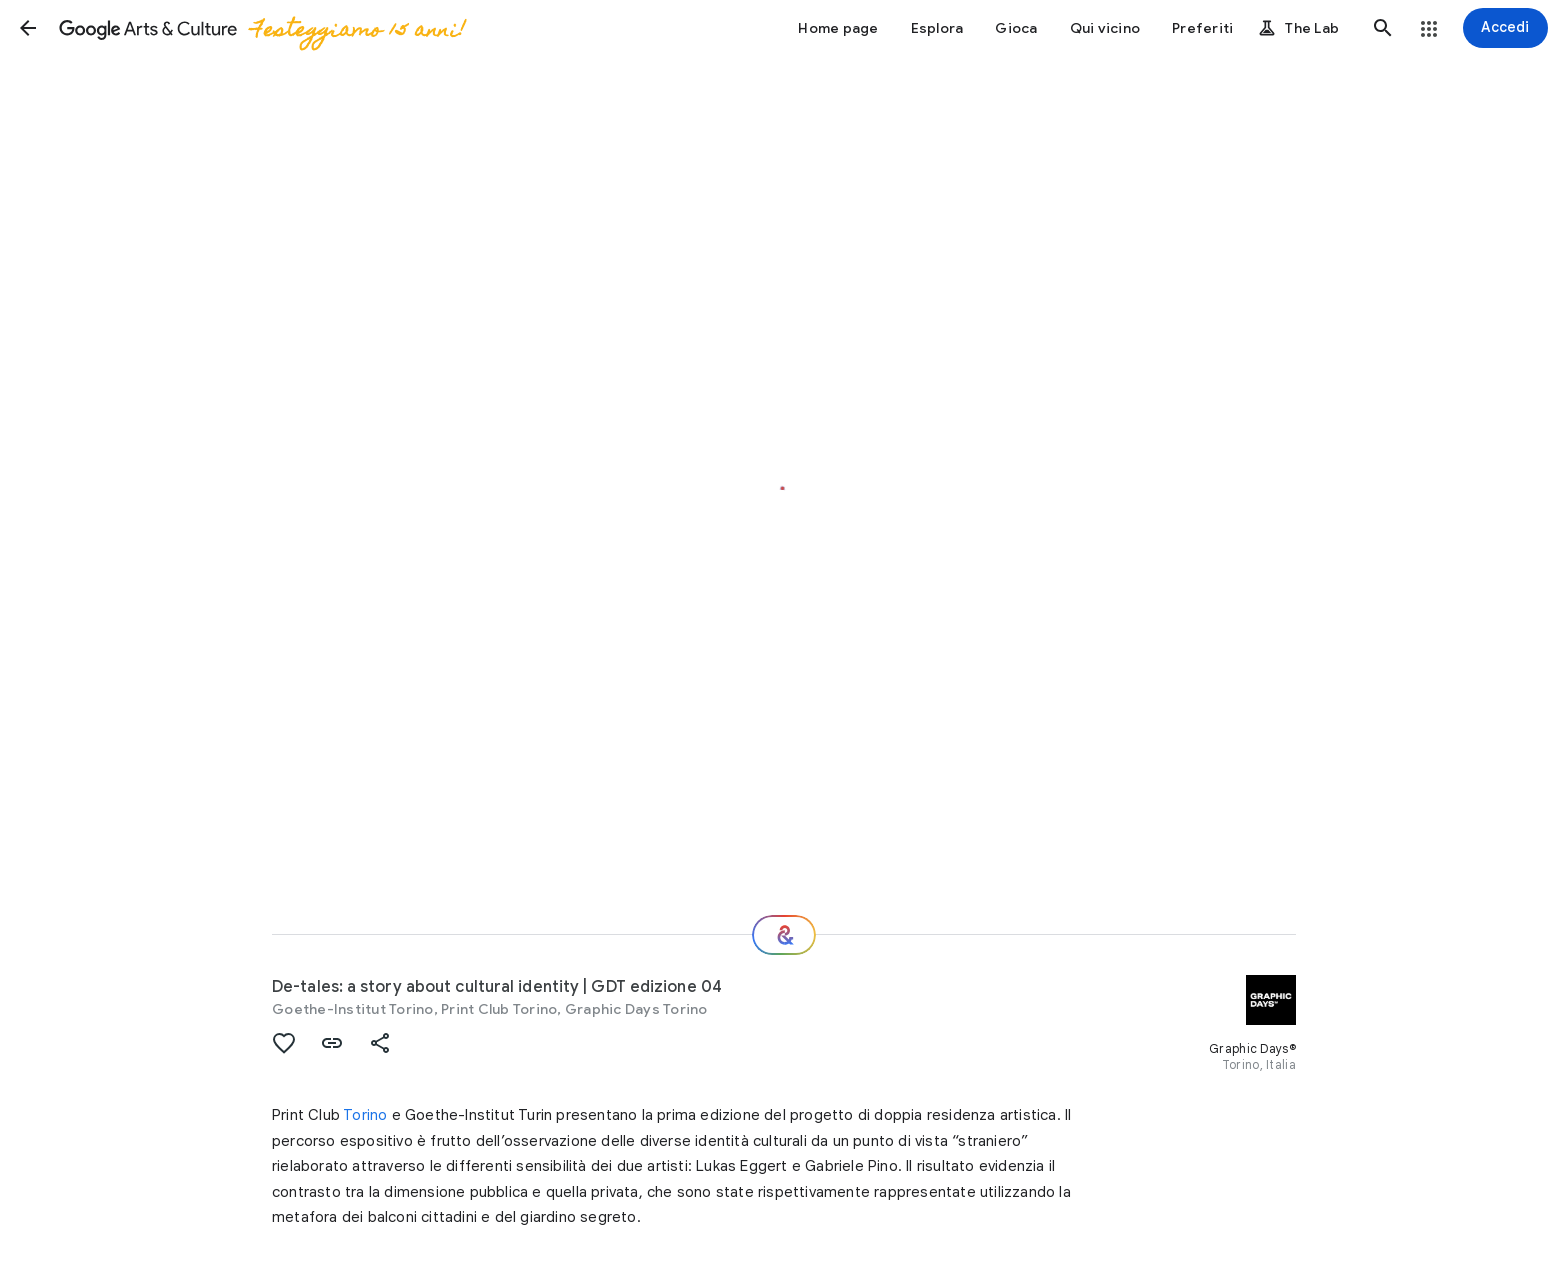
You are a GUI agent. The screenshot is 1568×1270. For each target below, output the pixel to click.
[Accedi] (1505, 28)
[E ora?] (784, 935)
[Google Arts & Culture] (261, 28)
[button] (28, 28)
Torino (365, 1115)
